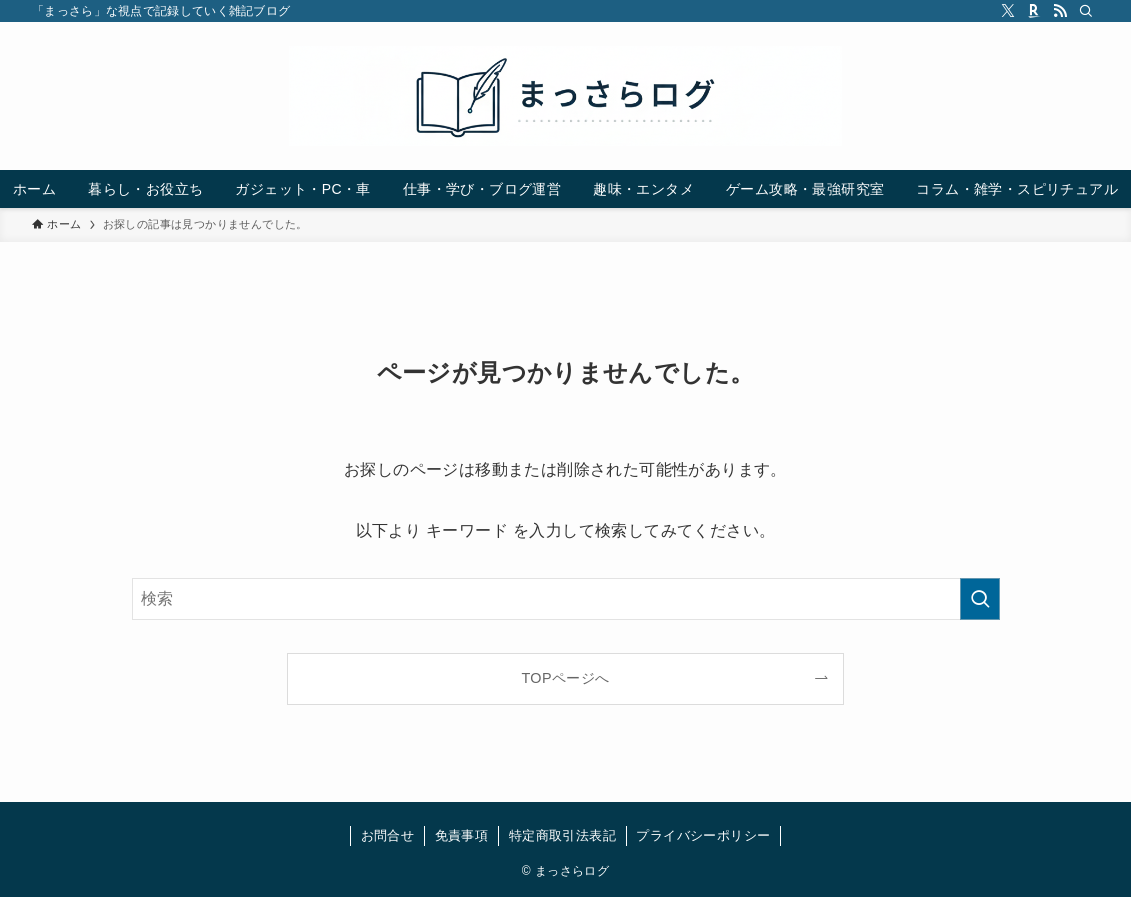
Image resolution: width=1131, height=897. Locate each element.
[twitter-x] (1008, 11)
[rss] (1060, 11)
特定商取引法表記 (562, 835)
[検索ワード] (566, 599)
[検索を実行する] (980, 599)
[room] (1034, 11)
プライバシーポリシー (703, 835)
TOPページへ (565, 678)
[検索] (1086, 11)
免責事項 (462, 835)
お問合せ (388, 835)
